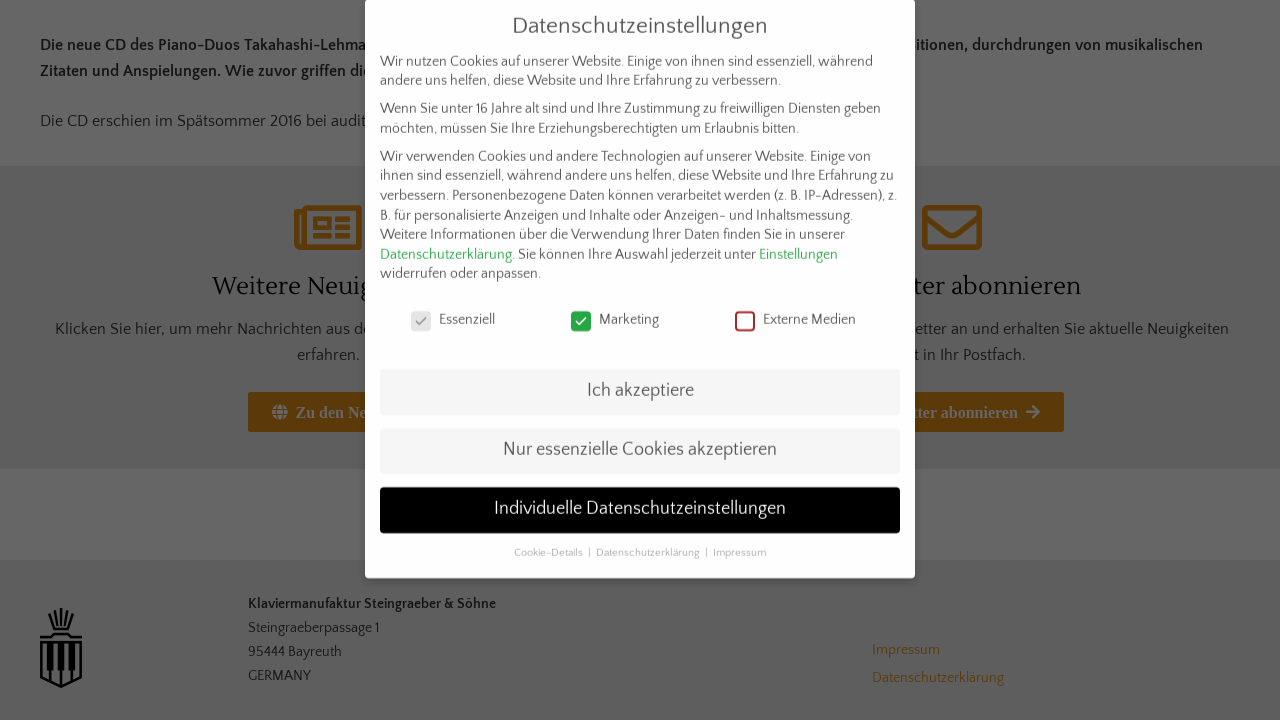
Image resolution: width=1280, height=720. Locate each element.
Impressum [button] (739, 537)
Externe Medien (795, 305)
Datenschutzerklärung (446, 239)
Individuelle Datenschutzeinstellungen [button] (640, 493)
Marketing (615, 305)
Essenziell (453, 305)
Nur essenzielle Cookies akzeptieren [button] (640, 434)
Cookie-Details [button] (550, 537)
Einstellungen (798, 239)
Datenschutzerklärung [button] (649, 537)
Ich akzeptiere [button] (640, 375)
